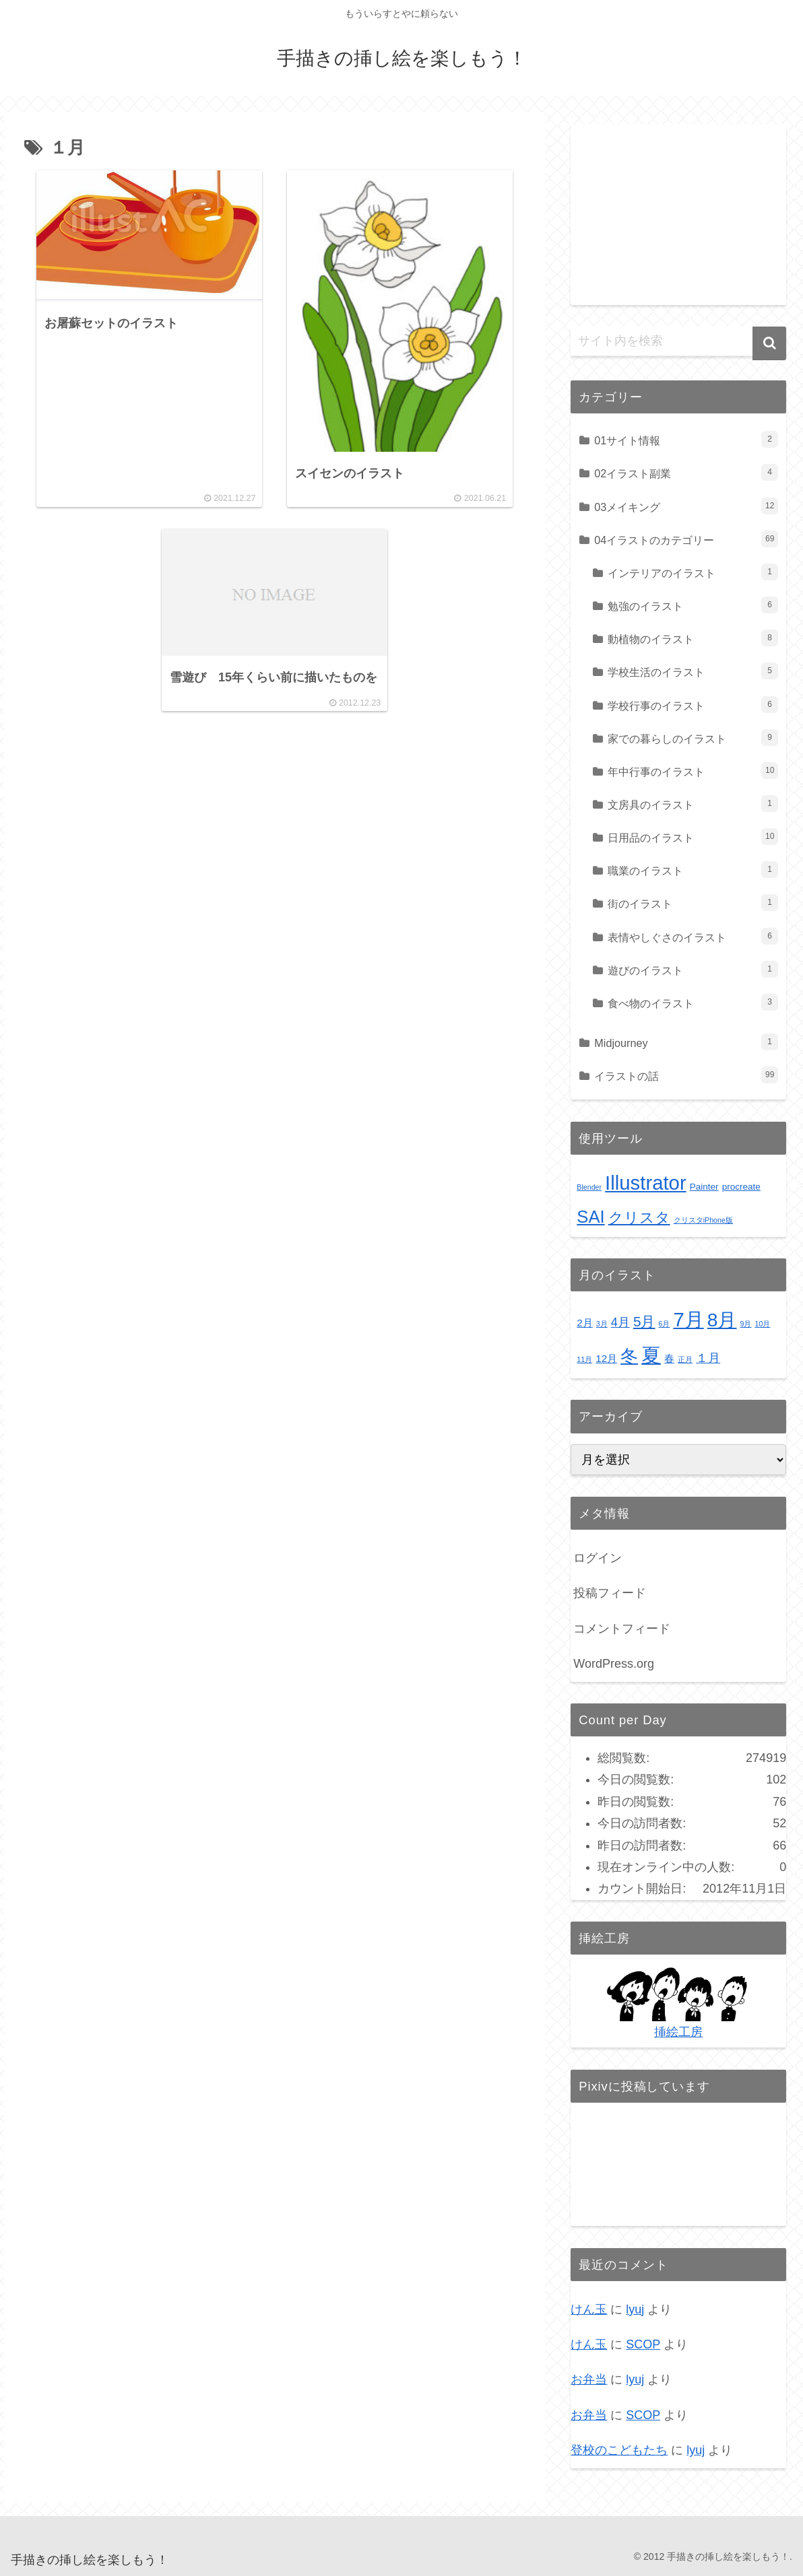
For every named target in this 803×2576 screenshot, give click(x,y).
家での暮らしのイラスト (693, 737)
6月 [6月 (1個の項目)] (664, 1324)
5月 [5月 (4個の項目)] (644, 1321)
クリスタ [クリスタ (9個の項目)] (639, 1217)
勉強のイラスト (693, 605)
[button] (769, 343)
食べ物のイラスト (693, 1002)
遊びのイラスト (693, 969)
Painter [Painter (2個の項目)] (704, 1187)
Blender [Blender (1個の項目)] (589, 1187)
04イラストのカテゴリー (686, 539)
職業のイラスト (693, 869)
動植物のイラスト (693, 638)
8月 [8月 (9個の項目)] (722, 1319)
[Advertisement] (678, 209)
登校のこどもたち (619, 2450)
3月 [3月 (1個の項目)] (602, 1324)
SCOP (643, 2344)
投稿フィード (609, 1593)
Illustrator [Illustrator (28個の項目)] (645, 1183)
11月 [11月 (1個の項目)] (584, 1359)
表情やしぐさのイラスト (693, 936)
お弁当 (589, 2379)
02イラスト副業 (686, 472)
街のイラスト (693, 902)
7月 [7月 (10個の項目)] (688, 1319)
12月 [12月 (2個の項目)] (606, 1358)
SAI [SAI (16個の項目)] (590, 1216)
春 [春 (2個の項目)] (669, 1358)
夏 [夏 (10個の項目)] (651, 1355)
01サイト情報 (686, 439)
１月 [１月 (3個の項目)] (708, 1358)
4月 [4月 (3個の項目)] (620, 1322)
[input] (678, 341)
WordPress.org (613, 1663)
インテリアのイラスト (693, 572)
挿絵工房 (678, 2032)
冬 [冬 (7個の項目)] (629, 1356)
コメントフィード (621, 1628)
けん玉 (589, 2309)
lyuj (635, 2309)
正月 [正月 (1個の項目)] (685, 1359)
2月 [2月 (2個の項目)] (584, 1322)
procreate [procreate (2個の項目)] (741, 1187)
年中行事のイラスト (693, 770)
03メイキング (686, 506)
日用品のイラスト (693, 836)
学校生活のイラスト (693, 671)
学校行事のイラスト (693, 704)
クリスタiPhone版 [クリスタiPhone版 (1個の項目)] (703, 1220)
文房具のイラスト (693, 803)
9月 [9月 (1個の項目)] (746, 1324)
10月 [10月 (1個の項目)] (762, 1324)
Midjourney (686, 1041)
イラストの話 (686, 1074)
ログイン (597, 1558)
